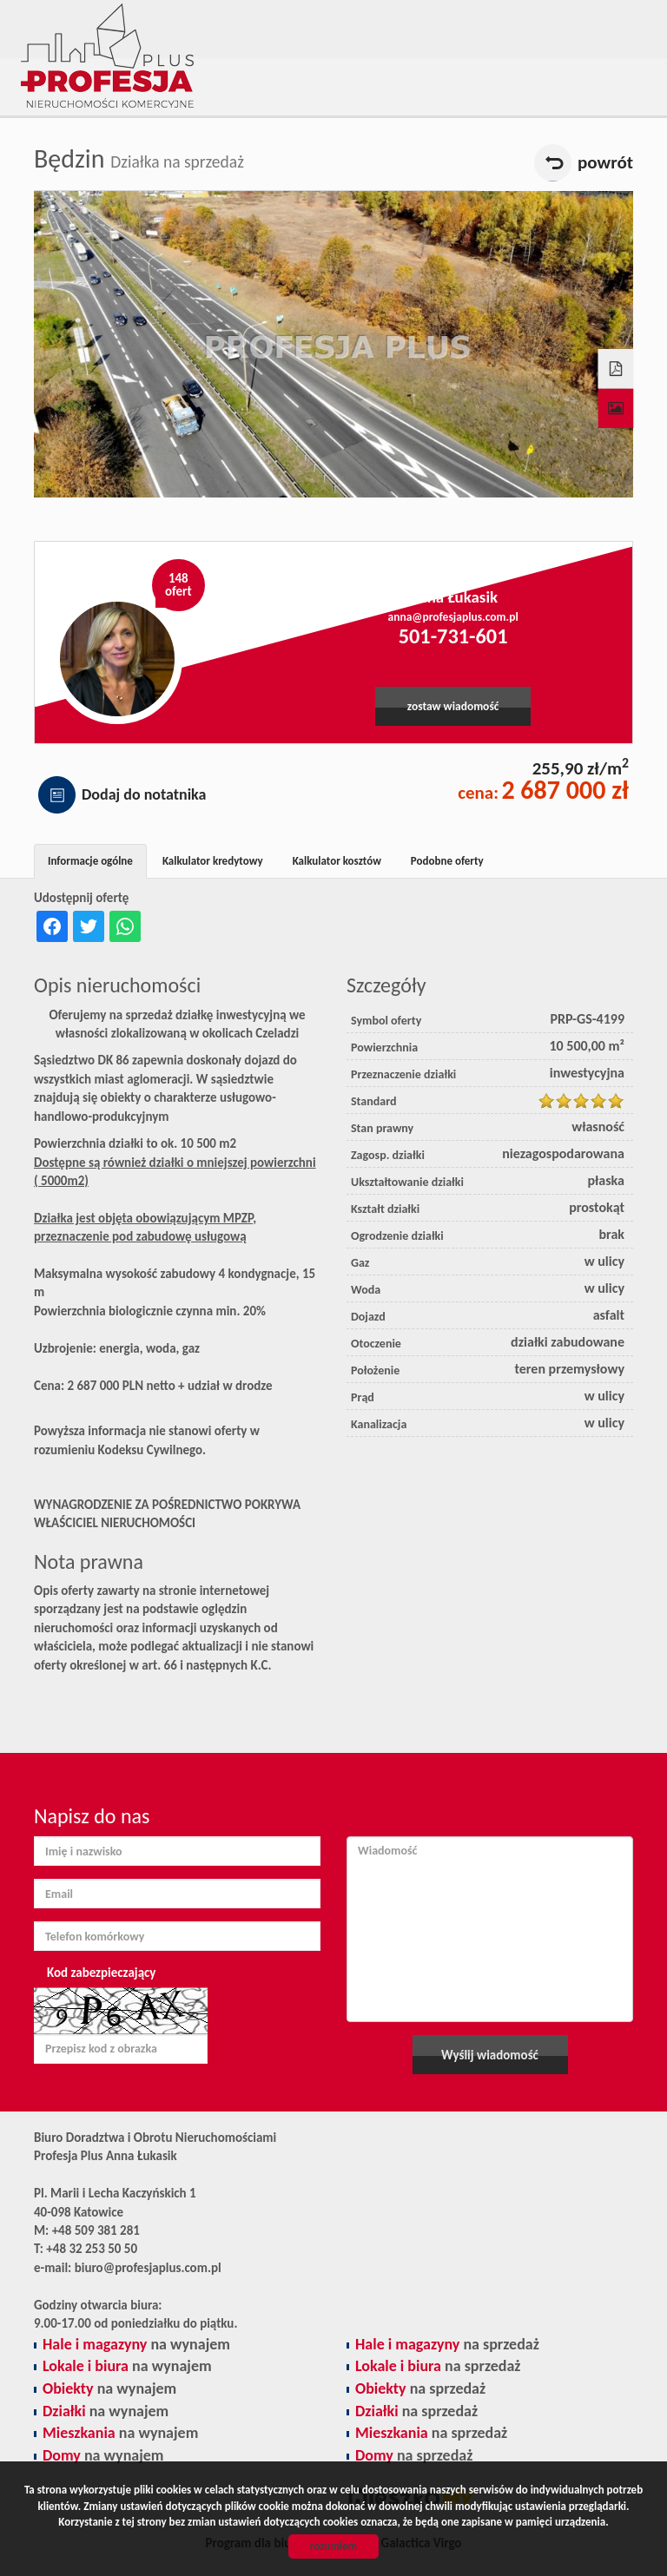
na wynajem (136, 2344)
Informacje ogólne (90, 860)
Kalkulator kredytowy (212, 860)
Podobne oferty (447, 860)
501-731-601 (453, 636)
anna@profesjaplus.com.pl (453, 616)
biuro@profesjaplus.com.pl (148, 2268)
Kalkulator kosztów (337, 860)
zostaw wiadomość (453, 706)
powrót (605, 162)
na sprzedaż (447, 2344)
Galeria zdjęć (616, 409)
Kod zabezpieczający (101, 1972)
